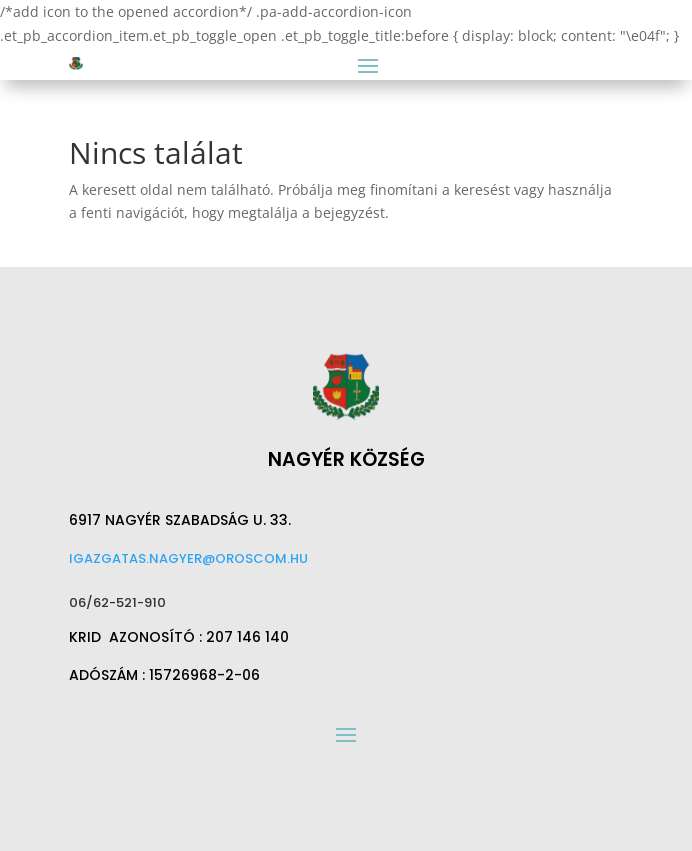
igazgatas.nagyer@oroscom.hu (188, 558)
